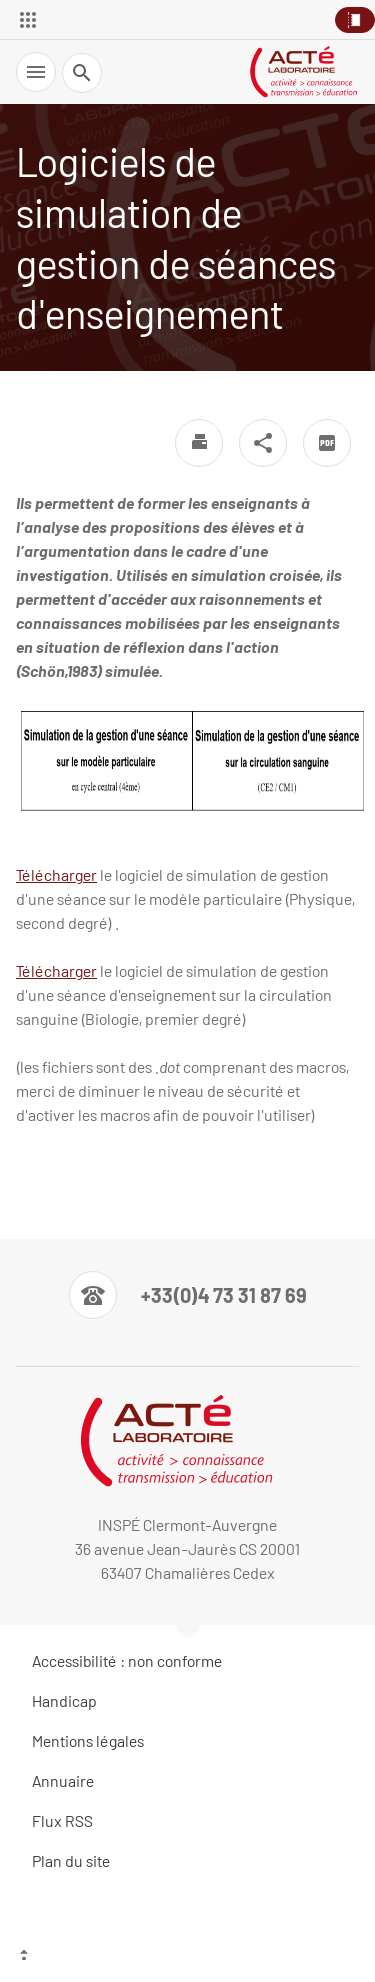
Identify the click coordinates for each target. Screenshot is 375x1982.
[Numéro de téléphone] (188, 1295)
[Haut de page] (187, 1957)
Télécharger (56, 874)
